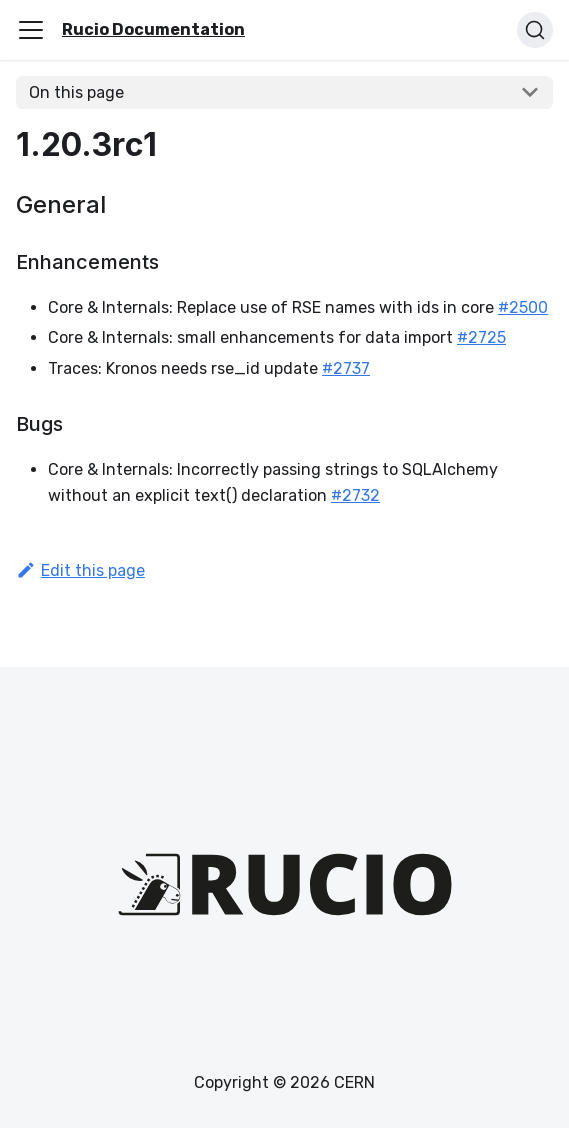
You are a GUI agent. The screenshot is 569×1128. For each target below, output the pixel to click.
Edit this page (80, 570)
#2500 (523, 307)
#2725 (481, 337)
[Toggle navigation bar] (31, 30)
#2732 (355, 495)
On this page (76, 92)
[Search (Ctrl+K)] (535, 30)
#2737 (346, 368)
